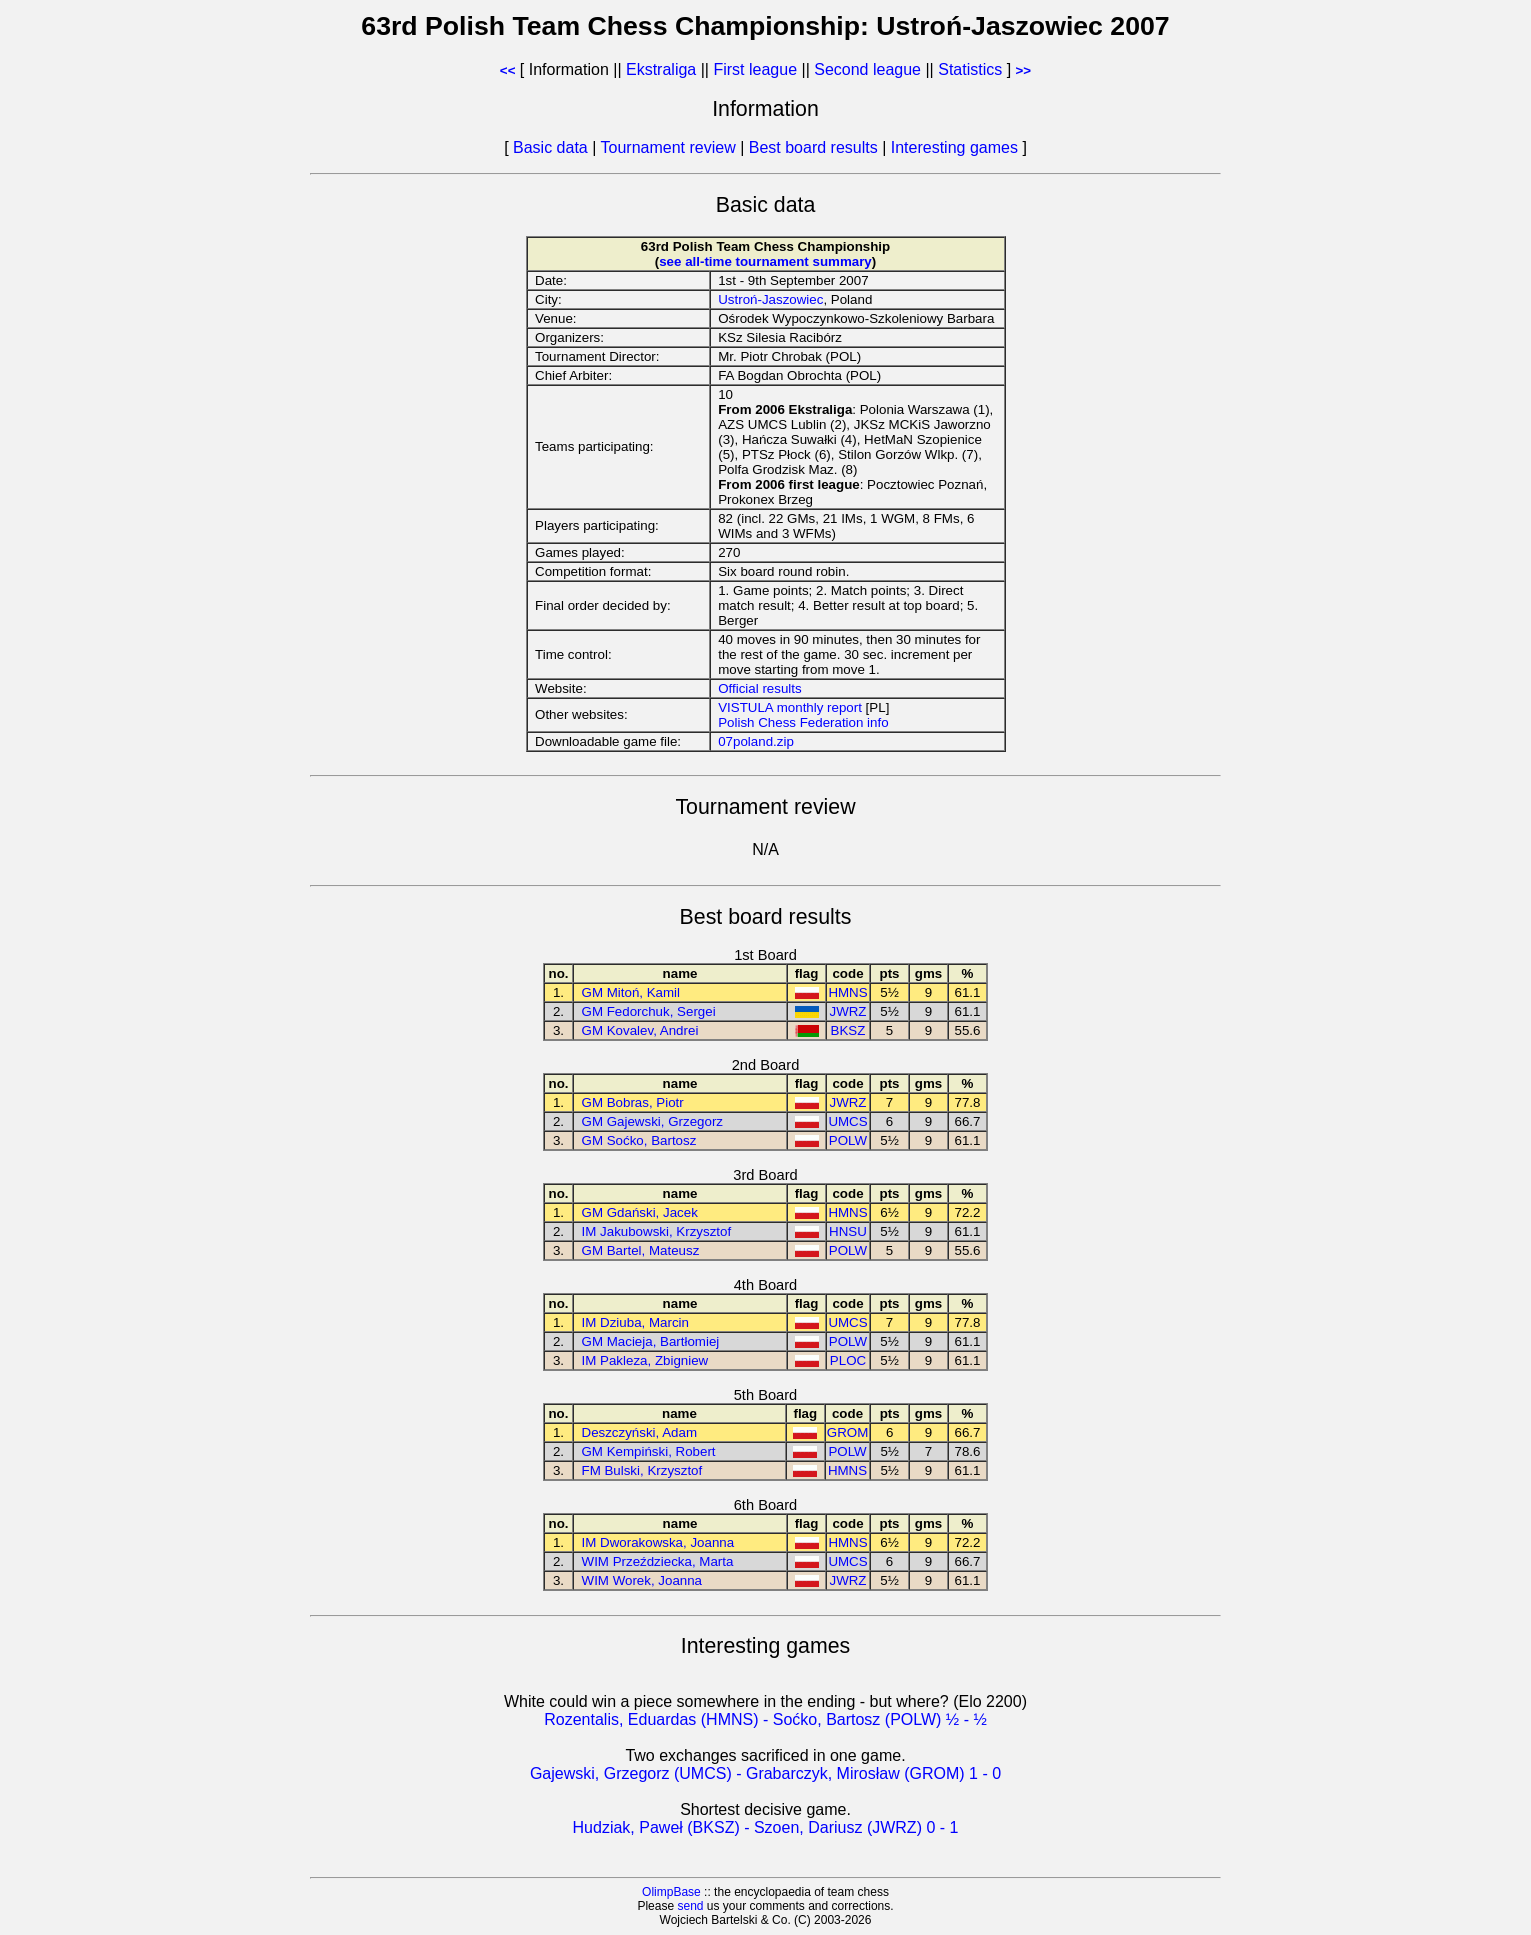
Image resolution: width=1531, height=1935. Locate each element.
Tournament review (668, 147)
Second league (867, 69)
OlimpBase (671, 1892)
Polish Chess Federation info (803, 722)
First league (755, 69)
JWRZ (847, 1011)
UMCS (847, 1121)
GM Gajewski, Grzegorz (652, 1121)
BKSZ (848, 1030)
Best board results (813, 147)
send (690, 1906)
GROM (847, 1432)
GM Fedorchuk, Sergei (649, 1011)
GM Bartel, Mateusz (641, 1250)
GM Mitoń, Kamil (631, 992)
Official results (759, 688)
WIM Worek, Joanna (642, 1580)
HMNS (847, 992)
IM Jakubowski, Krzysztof (657, 1231)
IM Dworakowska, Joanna (658, 1542)
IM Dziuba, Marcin (635, 1322)
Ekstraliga (661, 69)
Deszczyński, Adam (640, 1432)
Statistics (970, 69)
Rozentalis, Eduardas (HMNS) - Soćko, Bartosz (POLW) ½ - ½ (765, 1719)
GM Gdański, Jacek (640, 1212)
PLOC (848, 1360)
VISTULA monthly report (790, 707)
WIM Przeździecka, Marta (658, 1561)
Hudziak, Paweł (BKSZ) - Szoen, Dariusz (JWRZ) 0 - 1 (766, 1827)
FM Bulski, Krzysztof (642, 1470)
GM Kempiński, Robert (649, 1451)
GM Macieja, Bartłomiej (651, 1341)
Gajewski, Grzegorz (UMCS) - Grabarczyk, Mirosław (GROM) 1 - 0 (765, 1773)
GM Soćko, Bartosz (639, 1140)
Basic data (550, 147)
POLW (848, 1140)
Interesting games (954, 147)
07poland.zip (756, 741)
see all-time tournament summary (765, 261)
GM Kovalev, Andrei (640, 1030)
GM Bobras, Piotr (633, 1102)
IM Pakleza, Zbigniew (645, 1360)
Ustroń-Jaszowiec (770, 299)
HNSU (848, 1231)
